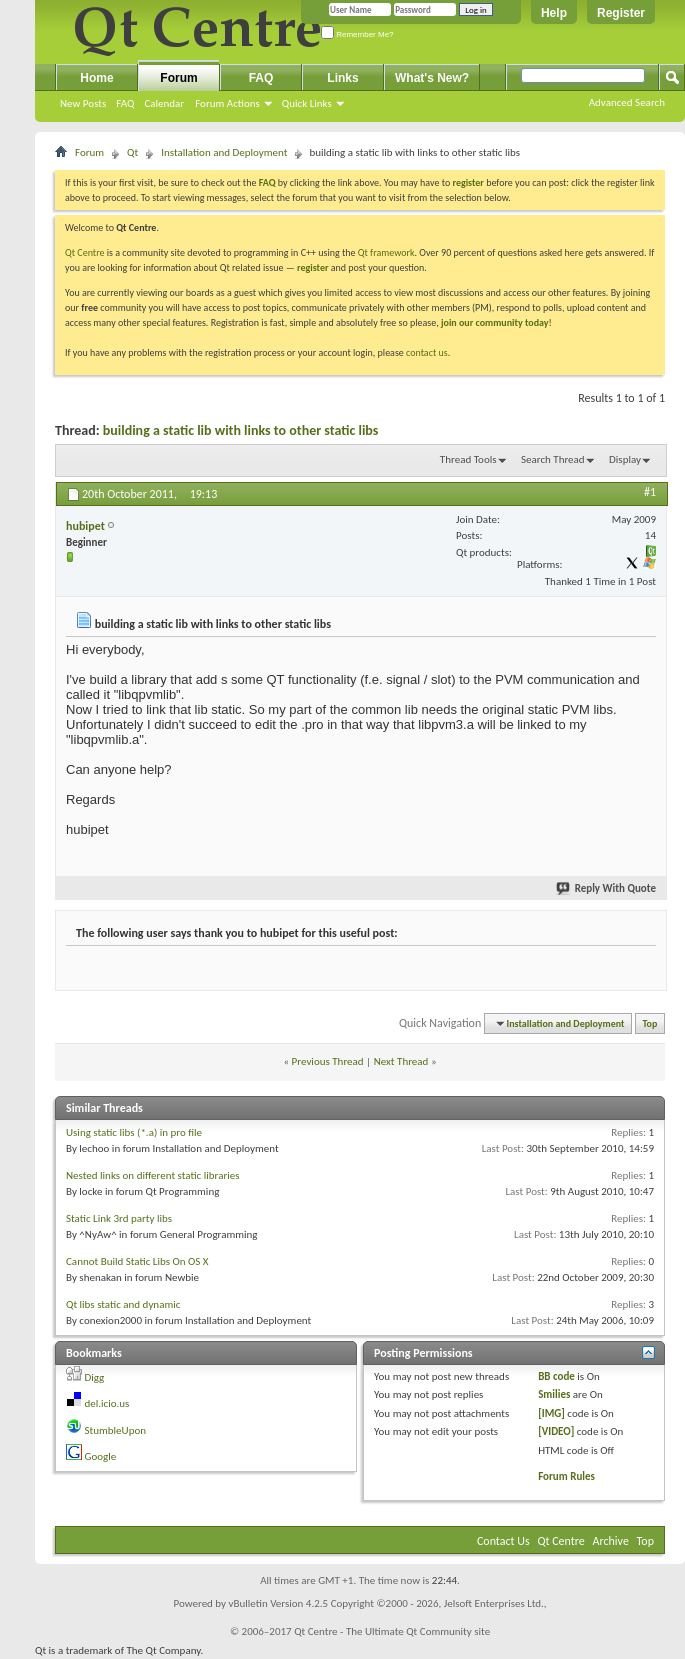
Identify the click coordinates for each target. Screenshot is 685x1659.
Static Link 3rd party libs (119, 1218)
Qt (132, 152)
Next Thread (401, 1061)
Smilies (554, 1394)
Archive (611, 1541)
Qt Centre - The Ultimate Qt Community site (392, 1631)
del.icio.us (107, 1403)
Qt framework (386, 252)
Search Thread (553, 459)
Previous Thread (328, 1061)
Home (96, 78)
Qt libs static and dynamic (123, 1304)
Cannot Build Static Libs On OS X (137, 1261)
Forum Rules (566, 1476)
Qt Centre (85, 252)
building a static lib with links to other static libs (241, 430)
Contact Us (503, 1541)
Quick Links (307, 103)
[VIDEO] (556, 1431)
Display (625, 459)
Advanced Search (627, 102)
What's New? (432, 78)
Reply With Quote (607, 888)
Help (554, 13)
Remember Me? (357, 34)
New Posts (83, 103)
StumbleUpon (116, 1430)
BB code (556, 1376)
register (312, 267)
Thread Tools (468, 459)
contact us (427, 352)
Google (101, 1456)
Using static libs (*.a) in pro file (134, 1132)
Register (621, 13)
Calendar (164, 103)
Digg (95, 1377)
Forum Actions (227, 103)
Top (650, 1023)
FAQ (125, 103)
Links (342, 78)
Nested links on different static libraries (153, 1175)
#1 (650, 492)
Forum (178, 78)
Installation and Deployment (224, 152)
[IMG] (551, 1413)
